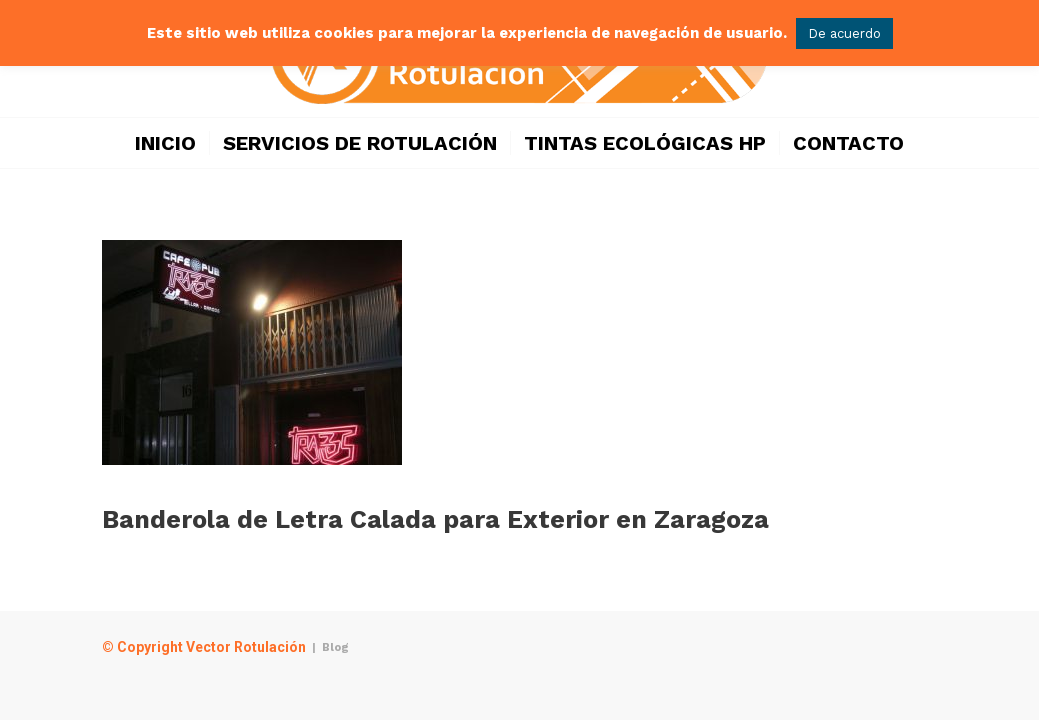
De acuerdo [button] (844, 33)
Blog (335, 647)
